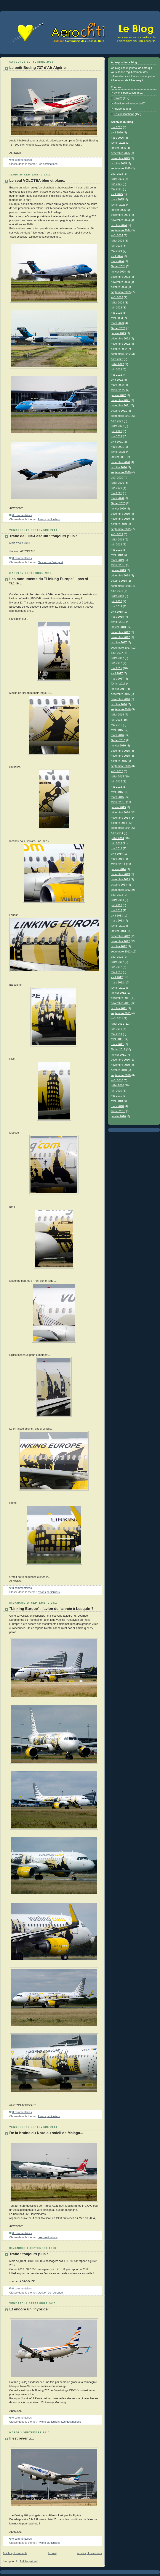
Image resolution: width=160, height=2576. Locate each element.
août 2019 (117, 534)
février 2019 (118, 565)
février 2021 (118, 451)
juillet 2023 (117, 302)
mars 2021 (117, 446)
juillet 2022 (117, 364)
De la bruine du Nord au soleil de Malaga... (46, 2133)
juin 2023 (116, 307)
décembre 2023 (120, 276)
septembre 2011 (121, 1013)
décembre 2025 (120, 153)
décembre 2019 (120, 513)
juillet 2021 (117, 426)
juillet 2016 (117, 714)
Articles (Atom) (29, 2561)
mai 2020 (116, 493)
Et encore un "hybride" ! (30, 2309)
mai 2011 (116, 1034)
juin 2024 (116, 245)
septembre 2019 (121, 529)
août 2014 (117, 833)
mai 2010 (116, 1095)
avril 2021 (117, 441)
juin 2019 (116, 544)
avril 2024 (117, 256)
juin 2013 (116, 905)
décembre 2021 (120, 400)
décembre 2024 (120, 214)
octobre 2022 (119, 348)
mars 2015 (117, 797)
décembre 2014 (120, 812)
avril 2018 (117, 611)
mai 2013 (116, 910)
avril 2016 (117, 730)
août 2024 (117, 235)
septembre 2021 (121, 415)
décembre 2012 (120, 936)
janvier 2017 (118, 688)
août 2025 (117, 173)
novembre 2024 (120, 220)
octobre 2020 (119, 467)
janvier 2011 (118, 1054)
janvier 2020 (118, 508)
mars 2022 (117, 384)
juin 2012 (116, 966)
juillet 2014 (117, 838)
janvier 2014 (118, 869)
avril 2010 (117, 1101)
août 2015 (117, 771)
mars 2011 (117, 1044)
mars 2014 (117, 858)
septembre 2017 (121, 647)
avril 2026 (117, 132)
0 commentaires (22, 159)
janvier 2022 (118, 395)
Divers (118, 98)
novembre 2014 (120, 817)
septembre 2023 (121, 292)
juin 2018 (116, 601)
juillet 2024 (117, 240)
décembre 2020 (120, 462)
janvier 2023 (118, 333)
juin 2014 (116, 843)
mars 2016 (117, 735)
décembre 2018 (120, 575)
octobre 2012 (119, 946)
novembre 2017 (120, 637)
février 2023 (118, 328)
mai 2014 (116, 848)
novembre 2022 (120, 343)
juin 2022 (116, 369)
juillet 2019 (117, 539)
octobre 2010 (119, 1070)
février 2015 (118, 802)
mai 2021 (116, 436)
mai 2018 (116, 606)
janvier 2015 (118, 807)
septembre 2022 (121, 353)
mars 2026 (117, 137)
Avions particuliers (49, 519)
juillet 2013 (117, 900)
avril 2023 (117, 318)
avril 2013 (117, 915)
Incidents (119, 108)
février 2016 (118, 740)
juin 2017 (116, 663)
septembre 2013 (121, 889)
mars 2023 (117, 323)
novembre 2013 (120, 879)
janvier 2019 (118, 570)
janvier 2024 (118, 271)
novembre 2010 (120, 1064)
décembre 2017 (120, 632)
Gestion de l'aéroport (50, 562)
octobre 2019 (119, 524)
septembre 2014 (121, 827)
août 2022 (117, 359)
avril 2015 (117, 791)
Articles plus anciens (89, 2553)
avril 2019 (117, 554)
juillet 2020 (117, 482)
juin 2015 (116, 781)
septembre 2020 (121, 472)
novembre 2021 (120, 405)
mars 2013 (117, 920)
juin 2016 (116, 719)
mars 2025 (117, 199)
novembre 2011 (120, 1003)
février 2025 (118, 204)
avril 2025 (117, 194)
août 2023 (117, 297)
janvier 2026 (118, 147)
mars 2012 (117, 982)
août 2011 (117, 1018)
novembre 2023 (120, 282)
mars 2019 (117, 560)
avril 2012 (117, 977)
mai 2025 (116, 189)
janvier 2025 (118, 209)
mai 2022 (116, 374)
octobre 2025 (119, 163)
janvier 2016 (118, 745)
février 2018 (118, 621)
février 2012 (118, 987)
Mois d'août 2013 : (20, 543)
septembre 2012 (121, 951)
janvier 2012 (118, 992)
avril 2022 (117, 379)
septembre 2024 (121, 230)
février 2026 (118, 142)
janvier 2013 (118, 931)
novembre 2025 (120, 158)
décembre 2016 (120, 694)
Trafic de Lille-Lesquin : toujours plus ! (43, 536)
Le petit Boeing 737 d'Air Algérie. (38, 68)
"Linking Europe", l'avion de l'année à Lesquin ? (51, 1609)
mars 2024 (117, 261)
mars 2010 (117, 1106)
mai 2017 (116, 668)
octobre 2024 (119, 225)
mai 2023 (116, 312)
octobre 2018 (119, 580)
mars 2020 (117, 498)
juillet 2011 (117, 1023)
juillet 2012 (117, 962)
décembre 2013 (120, 874)
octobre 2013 (119, 884)
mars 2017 (117, 678)
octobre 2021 (119, 410)
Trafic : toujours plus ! (28, 2254)
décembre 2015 (120, 750)
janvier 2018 (118, 627)
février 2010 (118, 1111)
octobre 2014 (119, 822)
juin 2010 (116, 1090)
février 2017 (118, 683)
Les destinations (48, 163)
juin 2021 (116, 431)
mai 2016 (116, 725)
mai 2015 (116, 786)
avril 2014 (117, 853)
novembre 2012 (120, 941)
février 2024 (118, 266)
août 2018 (117, 590)
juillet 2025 (117, 178)
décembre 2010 (120, 1059)
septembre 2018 (121, 585)
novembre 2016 (120, 699)
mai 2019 (116, 549)
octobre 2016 (119, 704)
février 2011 (118, 1049)
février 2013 (118, 925)
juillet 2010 (117, 1085)
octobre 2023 (119, 287)
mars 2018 (117, 616)
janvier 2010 (118, 1116)
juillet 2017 (117, 658)
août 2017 (117, 652)
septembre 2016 (121, 709)
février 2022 (118, 390)
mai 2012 (116, 972)
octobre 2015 (119, 760)
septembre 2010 (121, 1075)
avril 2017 (117, 673)
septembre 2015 (121, 766)
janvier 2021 (118, 457)
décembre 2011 (120, 997)
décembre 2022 (120, 338)
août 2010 (117, 1080)
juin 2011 (116, 1028)
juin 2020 (116, 488)
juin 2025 (116, 184)
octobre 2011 (119, 1008)
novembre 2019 (120, 518)
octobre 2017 (119, 642)
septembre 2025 (121, 168)
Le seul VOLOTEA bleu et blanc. (37, 180)
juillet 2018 (117, 596)
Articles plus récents (15, 2553)
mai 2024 (116, 251)
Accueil (52, 2553)
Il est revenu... (21, 2438)
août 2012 (117, 956)
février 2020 (118, 503)
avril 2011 (117, 1039)
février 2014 (118, 864)
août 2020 (117, 477)
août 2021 (117, 421)
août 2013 (117, 894)
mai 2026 (116, 127)
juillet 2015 (117, 776)
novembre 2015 (120, 755)
